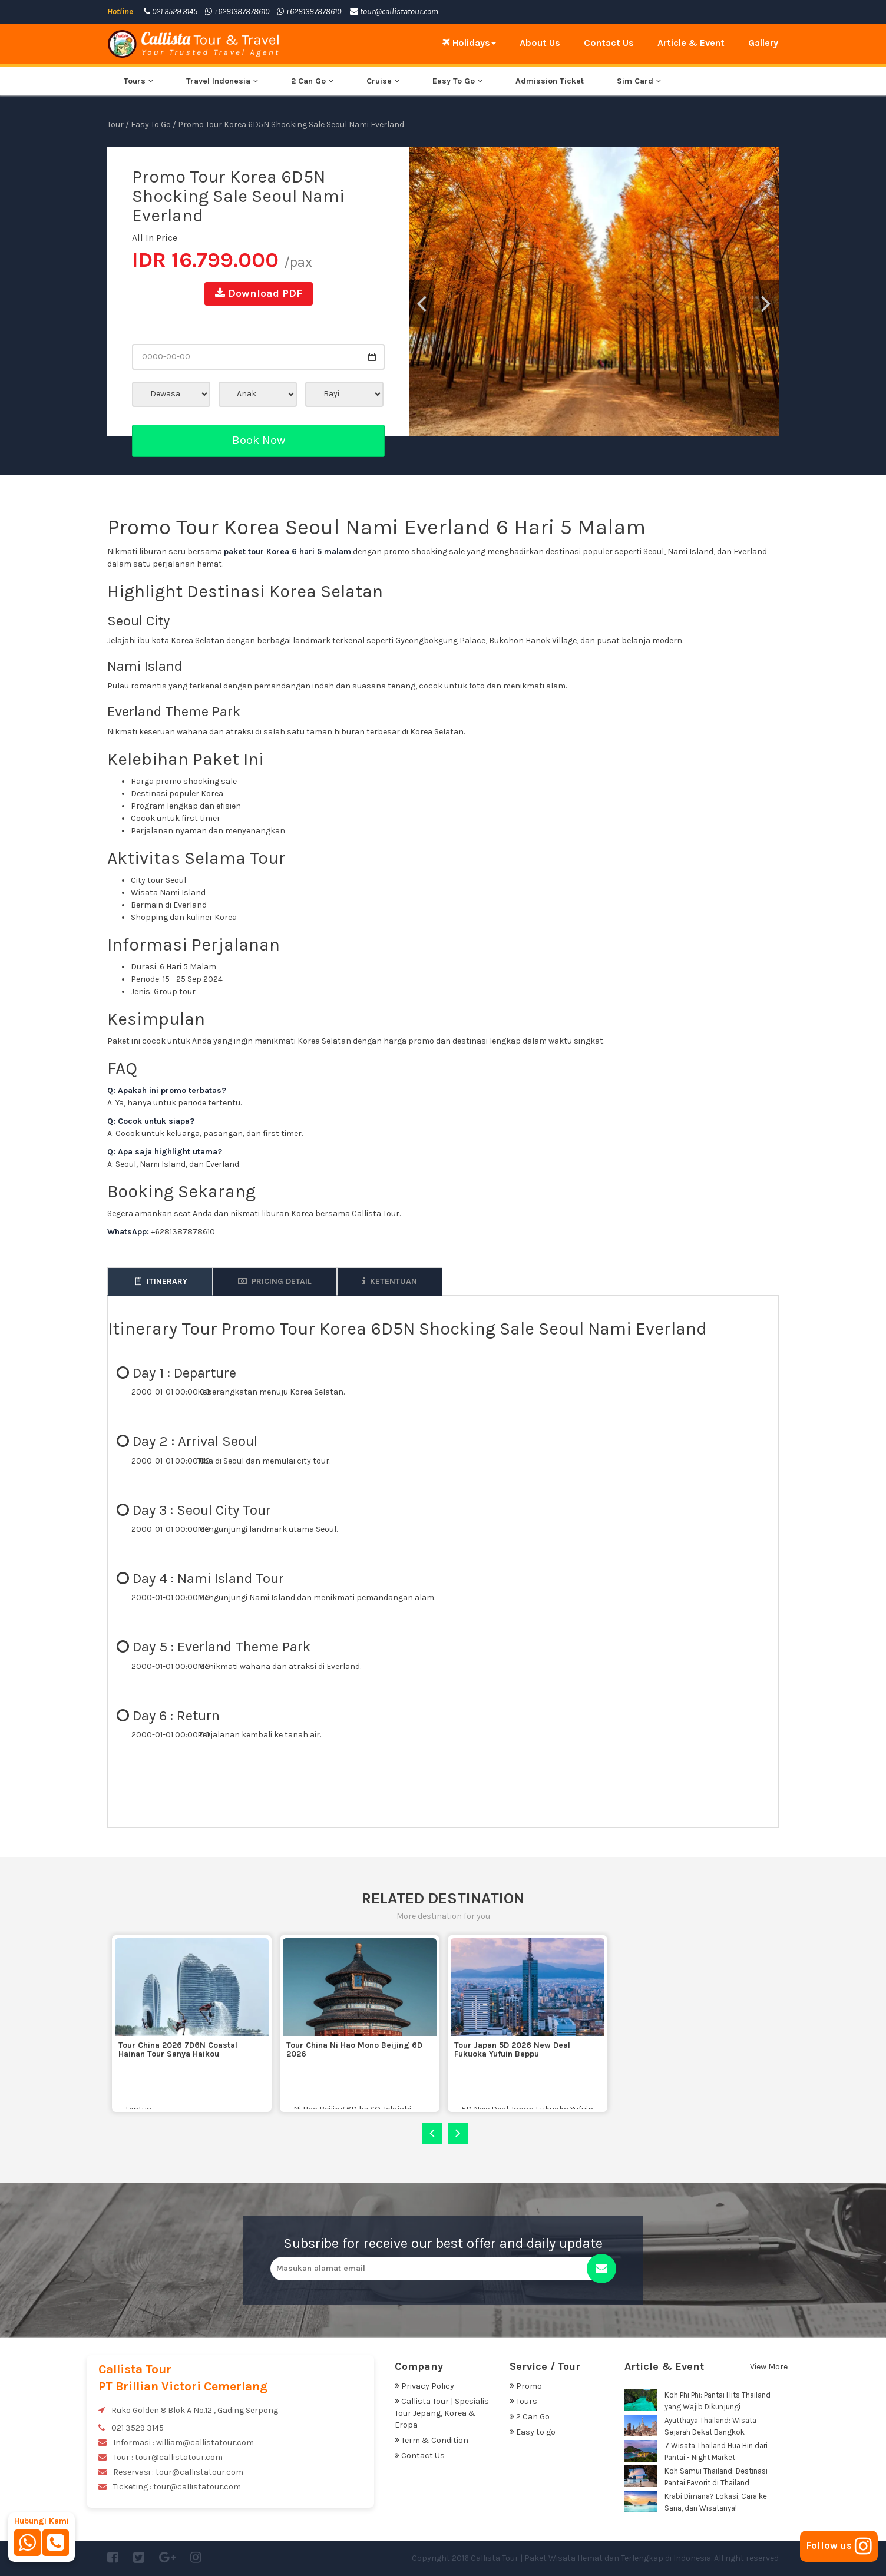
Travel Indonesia (222, 81)
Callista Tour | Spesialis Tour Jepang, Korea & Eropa (442, 2413)
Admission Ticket (549, 81)
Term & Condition (431, 2440)
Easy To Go (457, 81)
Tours (138, 81)
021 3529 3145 (170, 11)
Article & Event (691, 42)
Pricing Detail (275, 1281)
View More (769, 2367)
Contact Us (609, 42)
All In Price (154, 237)
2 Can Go (312, 81)
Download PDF (258, 293)
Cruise (382, 81)
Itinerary (160, 1281)
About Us (540, 42)
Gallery (763, 42)
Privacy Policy (424, 2386)
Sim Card (639, 81)
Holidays (469, 42)
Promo (526, 2386)
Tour (115, 125)
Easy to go (533, 2432)
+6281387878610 (237, 11)
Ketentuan (389, 1281)
